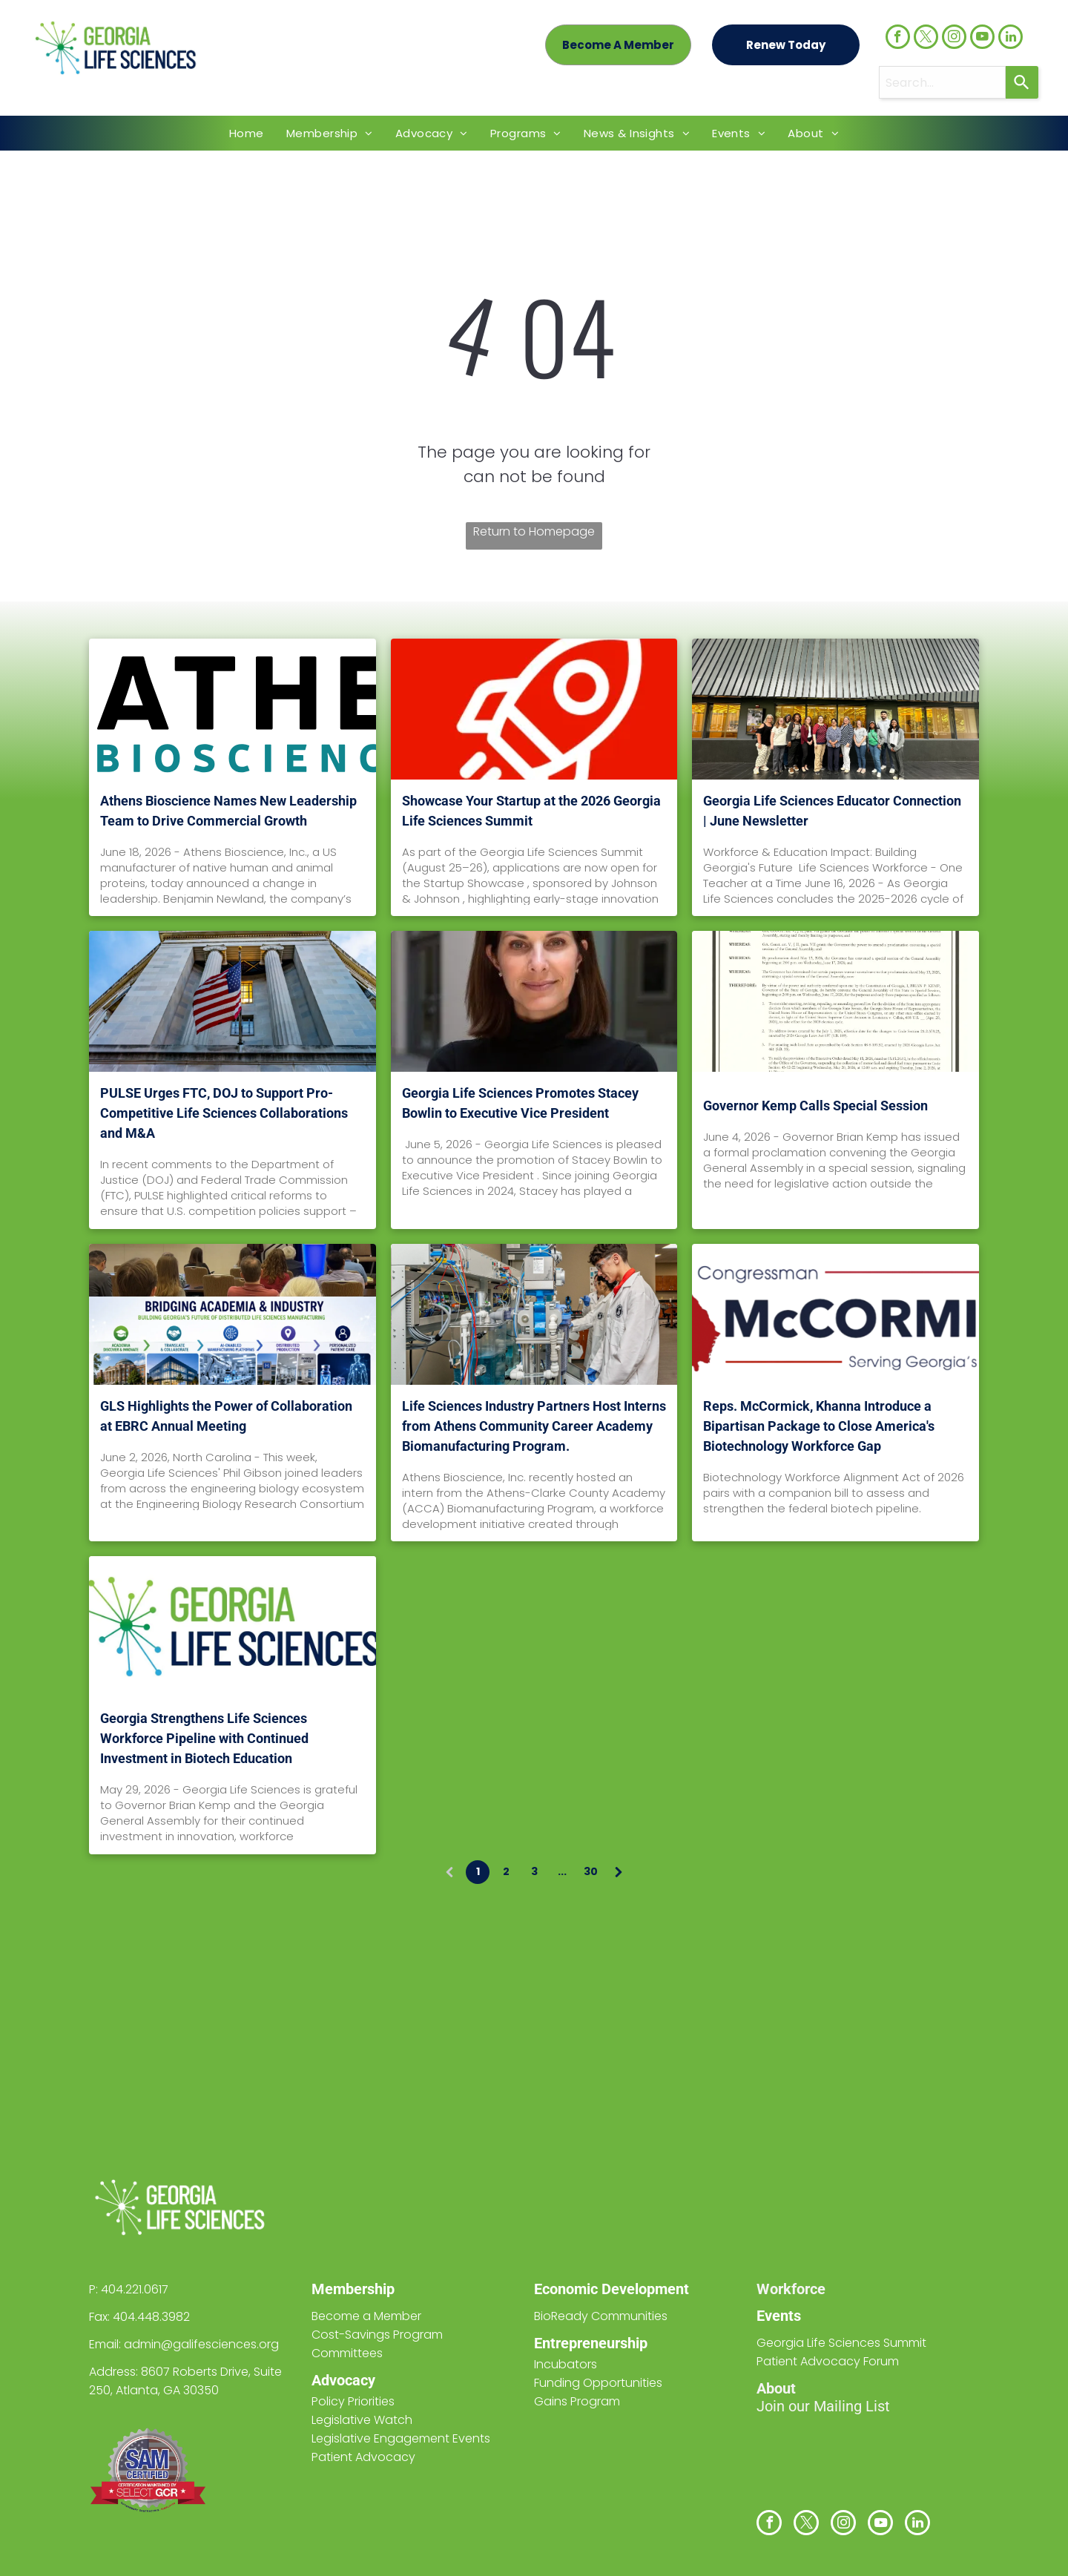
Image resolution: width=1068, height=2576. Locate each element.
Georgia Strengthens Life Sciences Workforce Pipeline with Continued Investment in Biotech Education (204, 1738)
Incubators (565, 2364)
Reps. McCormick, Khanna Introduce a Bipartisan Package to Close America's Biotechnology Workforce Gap (818, 1426)
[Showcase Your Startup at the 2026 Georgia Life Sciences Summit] (534, 709)
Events (778, 2316)
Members (343, 2289)
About (776, 2388)
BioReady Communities (601, 2316)
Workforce (790, 2289)
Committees (347, 2353)
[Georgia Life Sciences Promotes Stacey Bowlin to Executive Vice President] (534, 1001)
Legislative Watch (362, 2419)
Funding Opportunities (598, 2382)
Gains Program (577, 2401)
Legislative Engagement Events (401, 2438)
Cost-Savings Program (377, 2334)
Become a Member (366, 2316)
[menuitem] (246, 133)
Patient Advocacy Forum (827, 2361)
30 (591, 1871)
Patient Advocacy (363, 2456)
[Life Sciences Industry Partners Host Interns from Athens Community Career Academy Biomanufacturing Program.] (534, 1314)
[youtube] (982, 38)
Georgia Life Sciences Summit (841, 2342)
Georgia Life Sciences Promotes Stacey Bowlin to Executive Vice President (520, 1103)
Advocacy (343, 2380)
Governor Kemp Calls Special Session (815, 1105)
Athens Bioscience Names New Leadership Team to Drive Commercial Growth (228, 811)
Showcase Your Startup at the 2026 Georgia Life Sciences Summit (531, 811)
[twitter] (926, 38)
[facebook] (898, 38)
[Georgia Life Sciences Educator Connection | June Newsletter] (835, 709)
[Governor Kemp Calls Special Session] (835, 1001)
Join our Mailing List (823, 2406)
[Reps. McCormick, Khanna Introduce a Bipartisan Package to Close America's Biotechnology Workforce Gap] (835, 1314)
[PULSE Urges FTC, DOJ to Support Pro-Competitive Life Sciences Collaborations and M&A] (232, 1001)
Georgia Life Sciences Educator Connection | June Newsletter (832, 811)
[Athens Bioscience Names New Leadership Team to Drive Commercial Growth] (232, 709)
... (562, 1871)
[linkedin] (1010, 38)
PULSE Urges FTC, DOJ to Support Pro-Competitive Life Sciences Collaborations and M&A (224, 1113)
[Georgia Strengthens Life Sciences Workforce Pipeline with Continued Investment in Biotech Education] (232, 1626)
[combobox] (942, 82)
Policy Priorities (353, 2401)
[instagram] (954, 38)
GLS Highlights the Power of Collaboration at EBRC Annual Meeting (226, 1416)
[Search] (1022, 82)
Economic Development (611, 2289)
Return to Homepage (534, 531)
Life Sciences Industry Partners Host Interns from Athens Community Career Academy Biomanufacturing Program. (534, 1426)
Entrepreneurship (590, 2343)
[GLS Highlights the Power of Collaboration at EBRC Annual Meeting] (232, 1314)
